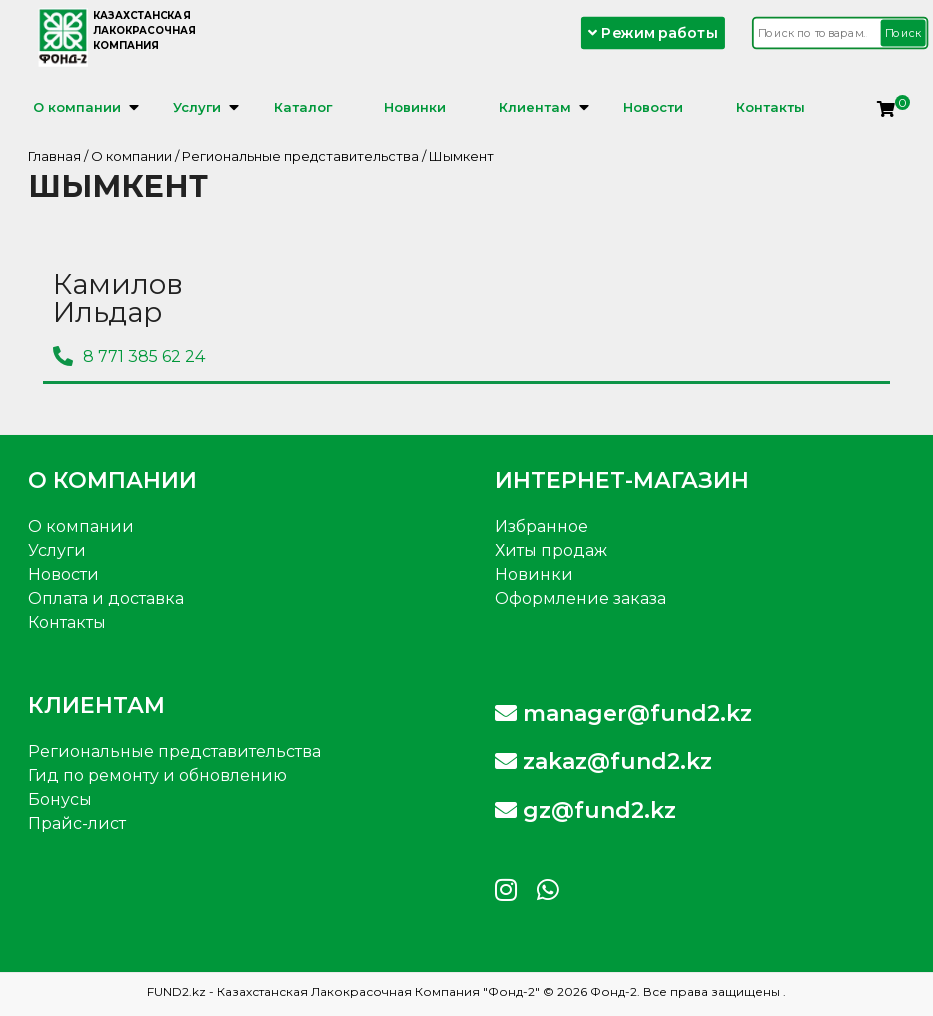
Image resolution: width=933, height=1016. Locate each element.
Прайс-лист (77, 823)
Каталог (303, 107)
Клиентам (535, 107)
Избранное (541, 526)
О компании (77, 107)
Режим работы (654, 32)
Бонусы (60, 799)
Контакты (770, 107)
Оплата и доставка (106, 598)
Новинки (415, 107)
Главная (54, 156)
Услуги (197, 107)
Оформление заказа (580, 598)
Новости (653, 107)
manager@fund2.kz (623, 713)
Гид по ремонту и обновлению (157, 775)
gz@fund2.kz (585, 810)
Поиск (904, 33)
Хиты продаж (551, 550)
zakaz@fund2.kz (603, 761)
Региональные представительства (300, 156)
